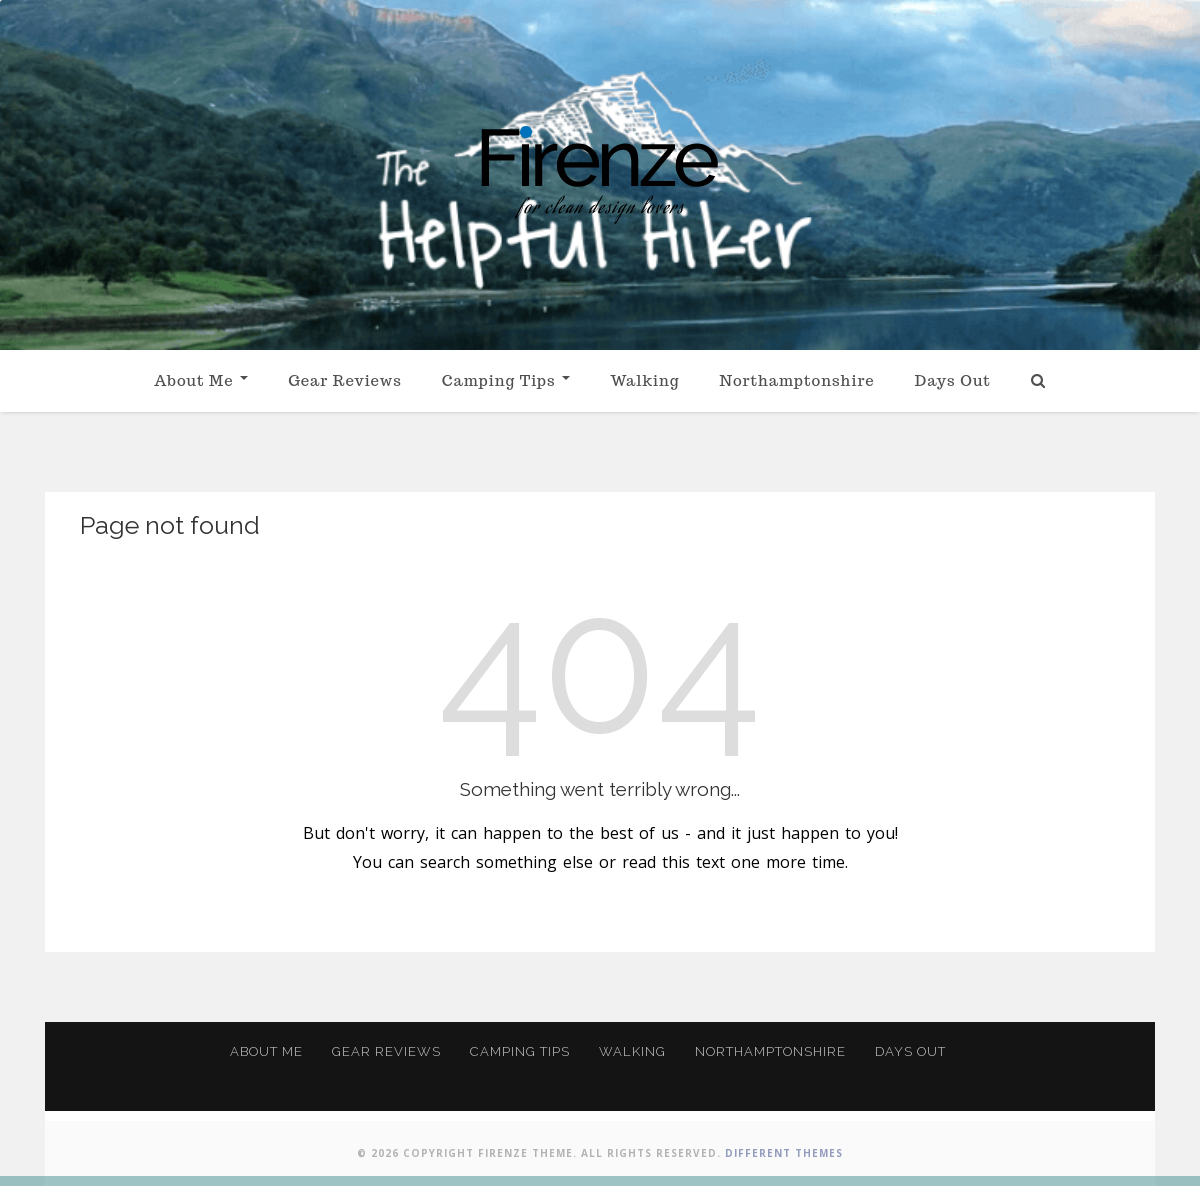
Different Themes (784, 1153)
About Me (201, 380)
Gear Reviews (345, 380)
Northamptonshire (796, 380)
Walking (644, 380)
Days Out (953, 380)
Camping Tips (506, 380)
